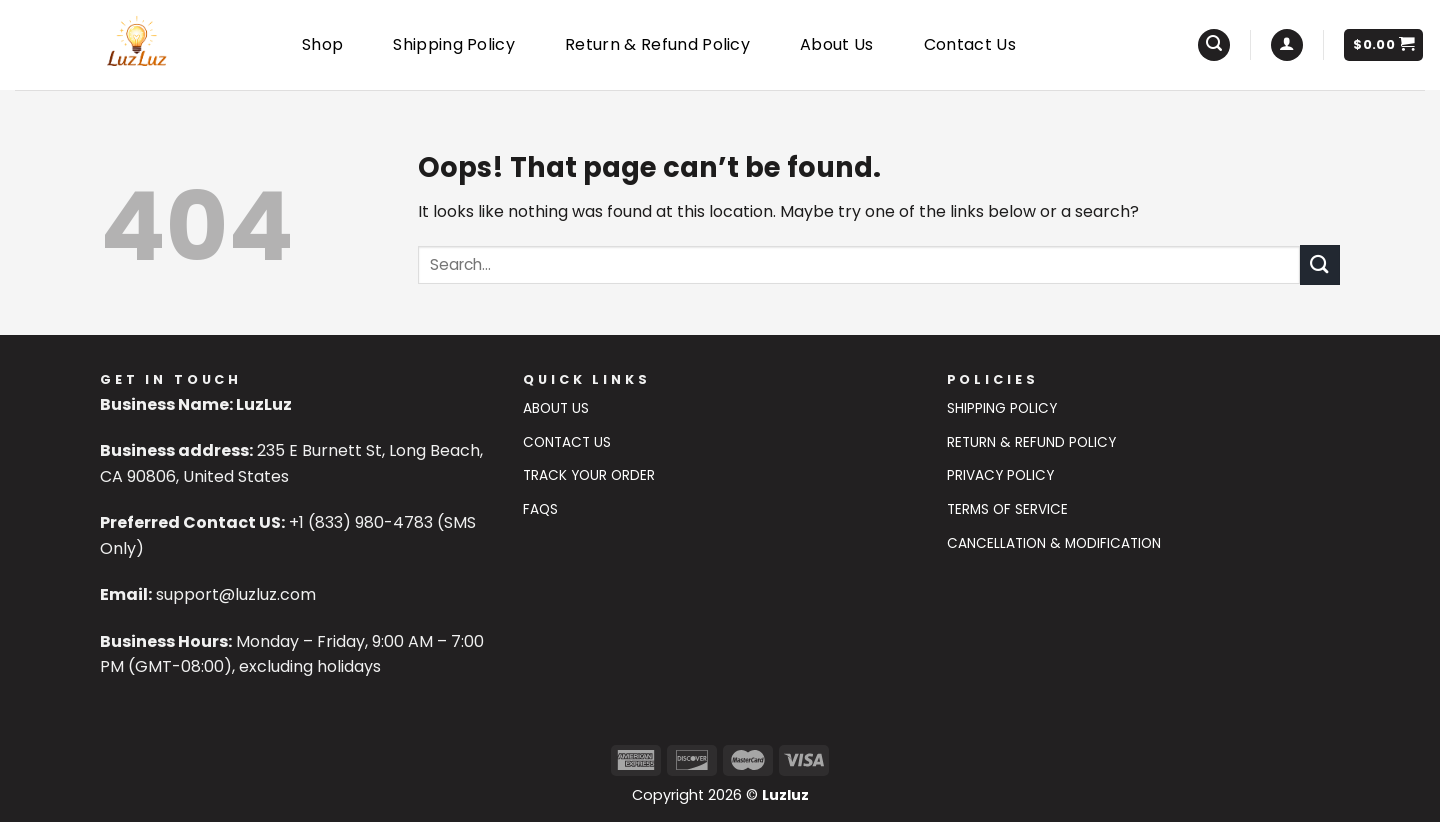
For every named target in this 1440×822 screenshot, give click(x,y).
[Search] (1214, 45)
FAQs (540, 509)
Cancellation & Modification (1054, 543)
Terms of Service (1007, 509)
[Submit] (1320, 264)
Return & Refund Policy (657, 44)
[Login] (1287, 45)
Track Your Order (589, 475)
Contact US (567, 442)
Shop (322, 44)
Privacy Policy (1000, 475)
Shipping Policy (454, 44)
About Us (837, 44)
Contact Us (970, 44)
